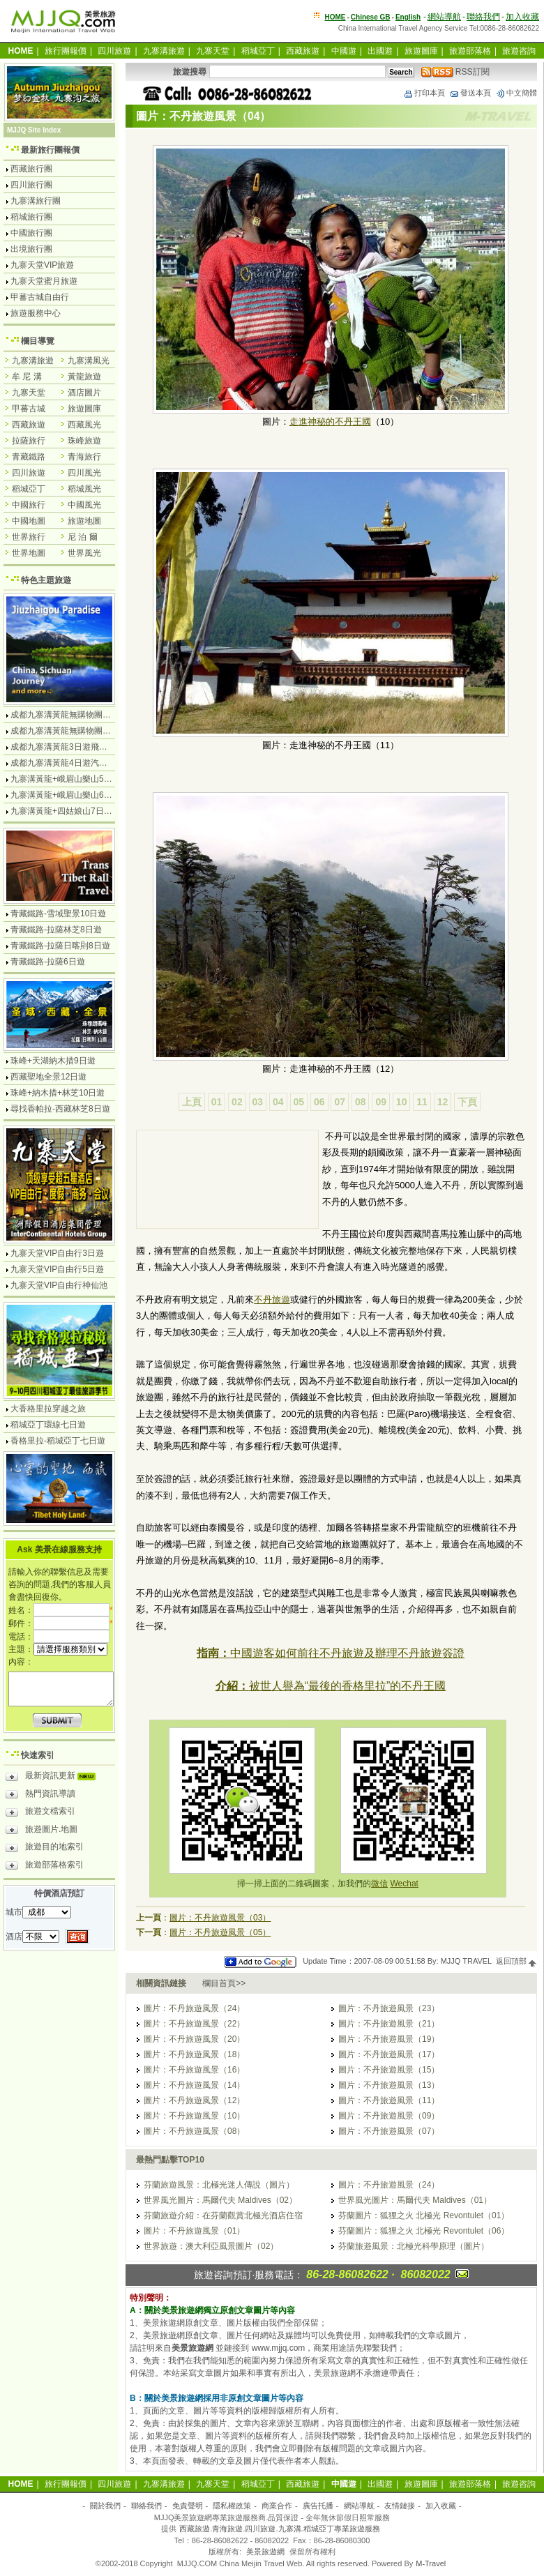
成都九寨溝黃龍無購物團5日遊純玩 (75, 731)
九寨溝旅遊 (164, 51)
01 (216, 1101)
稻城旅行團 (31, 217)
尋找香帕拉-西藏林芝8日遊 (60, 1109)
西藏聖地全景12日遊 (48, 1077)
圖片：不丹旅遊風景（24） (194, 2008)
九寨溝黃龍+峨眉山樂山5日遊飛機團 (78, 779)
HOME (335, 17)
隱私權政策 (232, 2505)
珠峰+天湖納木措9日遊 (53, 1061)
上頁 (192, 1101)
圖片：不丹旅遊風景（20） (194, 2039)
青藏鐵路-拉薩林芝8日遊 (56, 929)
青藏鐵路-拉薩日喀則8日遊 (60, 945)
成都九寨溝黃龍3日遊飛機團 (63, 747)
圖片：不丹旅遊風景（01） (194, 2231)
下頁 (467, 1101)
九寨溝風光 (88, 360)
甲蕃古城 (28, 409)
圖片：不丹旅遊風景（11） (388, 2100)
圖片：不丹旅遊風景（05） (220, 1932)
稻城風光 (84, 489)
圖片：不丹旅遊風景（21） (388, 2024)
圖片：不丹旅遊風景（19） (388, 2039)
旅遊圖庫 (421, 51)
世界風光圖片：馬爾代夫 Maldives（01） (415, 2200)
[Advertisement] (201, 1181)
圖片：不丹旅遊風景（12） (194, 2100)
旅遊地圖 (84, 521)
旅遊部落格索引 (45, 1867)
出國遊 (380, 51)
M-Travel (431, 2563)
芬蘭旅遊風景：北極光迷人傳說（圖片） (219, 2185)
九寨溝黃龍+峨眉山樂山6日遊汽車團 (78, 795)
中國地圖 (28, 521)
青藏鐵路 (28, 457)
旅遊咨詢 (519, 51)
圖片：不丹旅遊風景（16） (194, 2070)
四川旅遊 (114, 51)
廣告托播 (318, 2505)
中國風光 (84, 505)
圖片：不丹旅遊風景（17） (388, 2054)
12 (442, 1101)
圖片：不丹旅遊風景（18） (194, 2054)
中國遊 (343, 51)
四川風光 (84, 473)
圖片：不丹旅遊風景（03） (220, 1918)
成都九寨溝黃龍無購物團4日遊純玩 (75, 715)
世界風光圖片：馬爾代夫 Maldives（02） (220, 2200)
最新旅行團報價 (50, 150)
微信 (379, 1883)
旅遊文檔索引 (40, 1813)
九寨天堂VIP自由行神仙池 (58, 1285)
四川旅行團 (31, 185)
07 (339, 1101)
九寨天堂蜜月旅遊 (43, 281)
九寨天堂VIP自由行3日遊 (57, 1253)
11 (422, 1101)
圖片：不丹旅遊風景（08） (194, 2131)
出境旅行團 (31, 249)
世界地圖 (28, 553)
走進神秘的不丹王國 (330, 421)
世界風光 (84, 553)
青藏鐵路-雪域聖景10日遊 (58, 913)
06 (319, 1101)
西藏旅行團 (31, 169)
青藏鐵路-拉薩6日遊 (47, 962)
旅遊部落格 (470, 51)
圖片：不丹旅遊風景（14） (194, 2085)
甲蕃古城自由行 (39, 297)
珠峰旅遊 (84, 441)
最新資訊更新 (54, 1778)
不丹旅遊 (272, 1299)
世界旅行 (28, 537)
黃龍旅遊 (84, 376)
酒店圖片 (84, 392)
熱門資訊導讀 (40, 1796)
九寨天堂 (212, 51)
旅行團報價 (65, 51)
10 (401, 1101)
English (408, 17)
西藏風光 (84, 425)
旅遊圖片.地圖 (41, 1831)
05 (299, 1101)
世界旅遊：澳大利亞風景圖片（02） (211, 2246)
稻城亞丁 (258, 51)
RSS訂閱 (455, 72)
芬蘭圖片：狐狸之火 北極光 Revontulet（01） (423, 2215)
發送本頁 (470, 93)
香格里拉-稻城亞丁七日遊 (57, 1441)
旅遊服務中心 (35, 313)
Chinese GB (371, 17)
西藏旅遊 (302, 51)
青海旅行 (84, 457)
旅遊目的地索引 (45, 1849)
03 (258, 1101)
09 (380, 1101)
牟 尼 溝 (27, 376)
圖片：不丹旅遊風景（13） (388, 2085)
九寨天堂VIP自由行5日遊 (57, 1269)
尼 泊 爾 (83, 537)
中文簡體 (516, 93)
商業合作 (277, 2505)
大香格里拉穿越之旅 (48, 1409)
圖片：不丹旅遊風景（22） (194, 2024)
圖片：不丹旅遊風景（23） (388, 2008)
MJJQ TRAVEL (466, 1961)
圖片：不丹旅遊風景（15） (388, 2070)
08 (360, 1101)
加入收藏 (522, 17)
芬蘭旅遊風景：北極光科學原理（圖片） (413, 2246)
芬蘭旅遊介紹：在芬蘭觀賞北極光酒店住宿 (223, 2215)
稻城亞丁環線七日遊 (48, 1425)
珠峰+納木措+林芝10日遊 (57, 1093)
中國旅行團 (31, 233)
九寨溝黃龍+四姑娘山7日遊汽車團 (73, 811)
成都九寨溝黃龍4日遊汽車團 (63, 763)
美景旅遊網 (265, 2551)
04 (278, 1101)
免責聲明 (187, 2505)
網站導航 (444, 17)
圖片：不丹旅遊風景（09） (388, 2116)
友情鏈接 (399, 2505)
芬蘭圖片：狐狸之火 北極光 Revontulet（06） (423, 2231)
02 (237, 1101)
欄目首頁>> (223, 1983)
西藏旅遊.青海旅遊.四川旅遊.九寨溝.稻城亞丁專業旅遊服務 (279, 2528)
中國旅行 (28, 505)
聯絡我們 (483, 17)
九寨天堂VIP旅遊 (42, 265)
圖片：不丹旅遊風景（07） (388, 2131)
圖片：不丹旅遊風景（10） (194, 2116)
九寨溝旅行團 (35, 201)
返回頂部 (516, 1961)
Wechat (404, 1883)
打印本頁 (424, 93)
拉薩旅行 (28, 441)
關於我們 (105, 2505)
